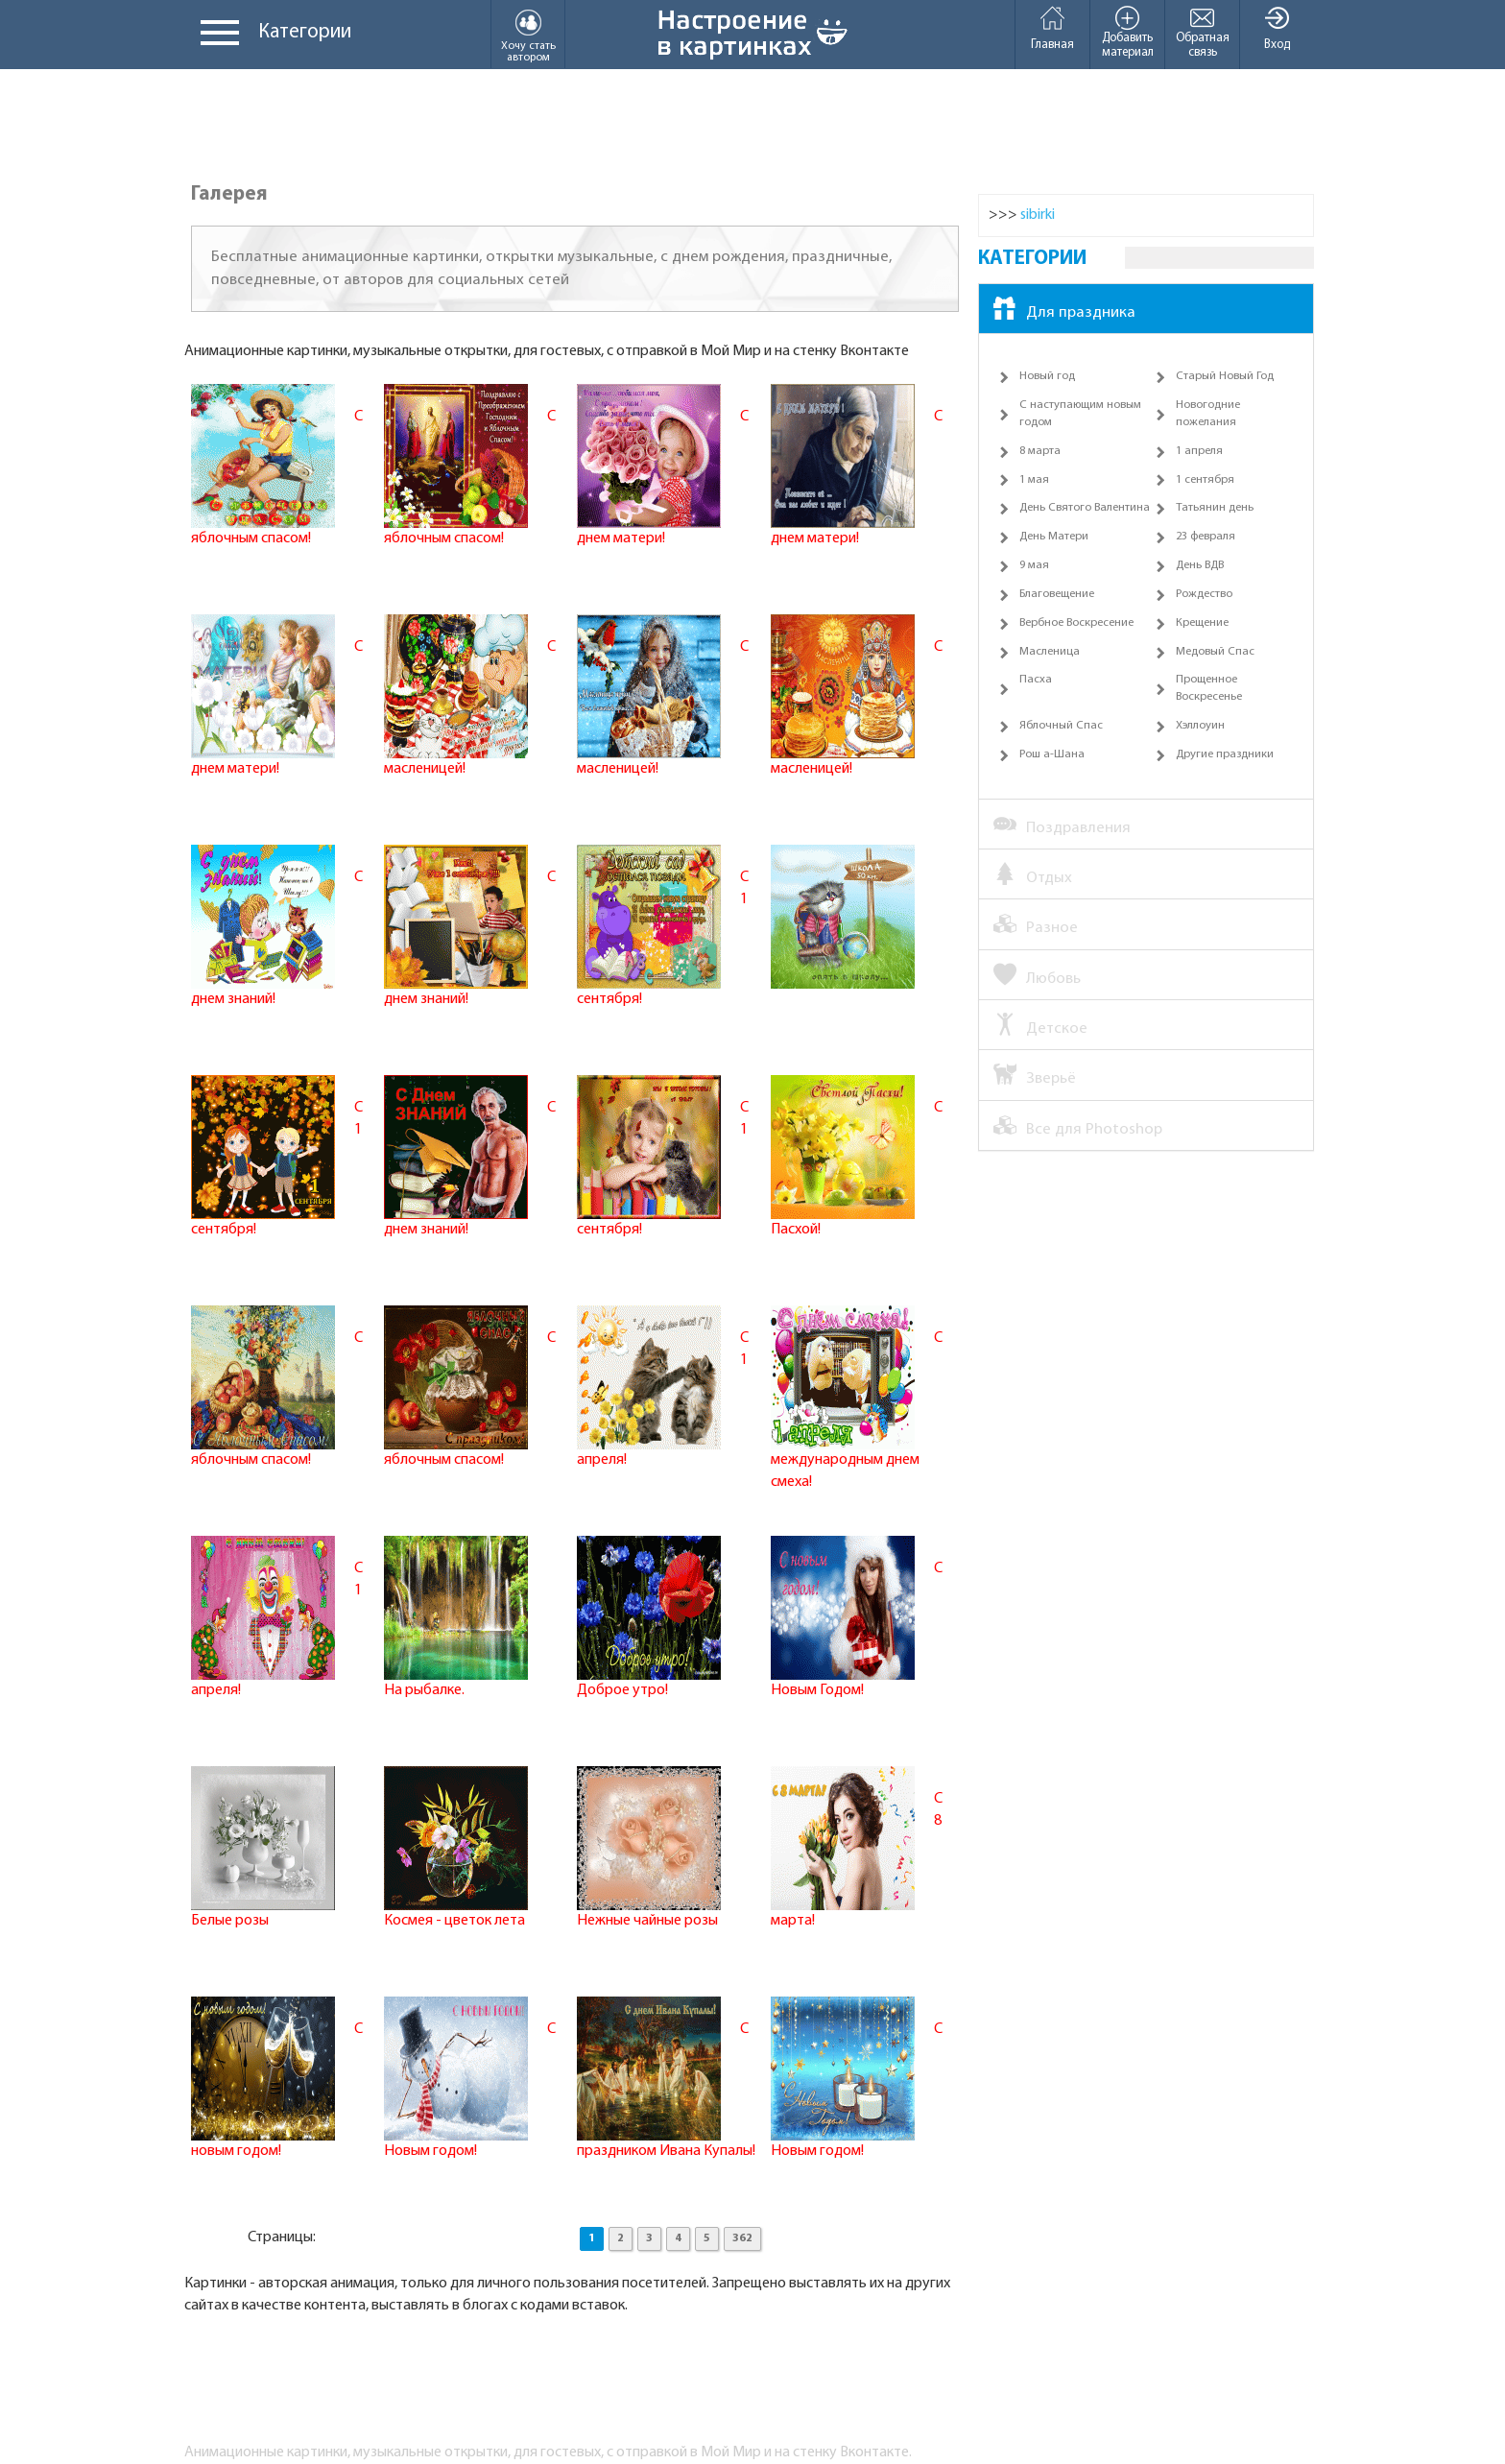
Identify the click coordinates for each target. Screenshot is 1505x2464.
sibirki (1037, 215)
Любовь (1037, 977)
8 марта (1040, 451)
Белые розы (230, 1920)
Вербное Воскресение (1076, 623)
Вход (1277, 28)
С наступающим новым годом (1080, 413)
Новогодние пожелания (1208, 413)
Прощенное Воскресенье (1209, 688)
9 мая (1034, 565)
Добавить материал (1127, 32)
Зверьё (1034, 1076)
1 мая (1034, 480)
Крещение (1202, 623)
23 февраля (1205, 536)
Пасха (1035, 679)
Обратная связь (1202, 32)
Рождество (1204, 594)
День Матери (1053, 536)
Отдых (1032, 876)
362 (742, 2238)
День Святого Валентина (1084, 508)
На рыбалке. (424, 1690)
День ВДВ (1200, 565)
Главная (1052, 28)
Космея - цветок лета (454, 1920)
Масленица (1049, 652)
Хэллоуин (1200, 725)
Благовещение (1056, 594)
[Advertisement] (752, 127)
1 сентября (1205, 480)
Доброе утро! (622, 1690)
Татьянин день (1215, 508)
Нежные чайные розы (647, 1920)
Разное (1035, 926)
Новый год (1047, 376)
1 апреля (1199, 451)
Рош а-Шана (1052, 754)
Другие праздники (1225, 754)
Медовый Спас (1215, 652)
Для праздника (1064, 311)
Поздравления (1062, 826)
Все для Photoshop (1077, 1127)
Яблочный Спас (1061, 725)
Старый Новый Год (1225, 376)
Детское (1040, 1027)
